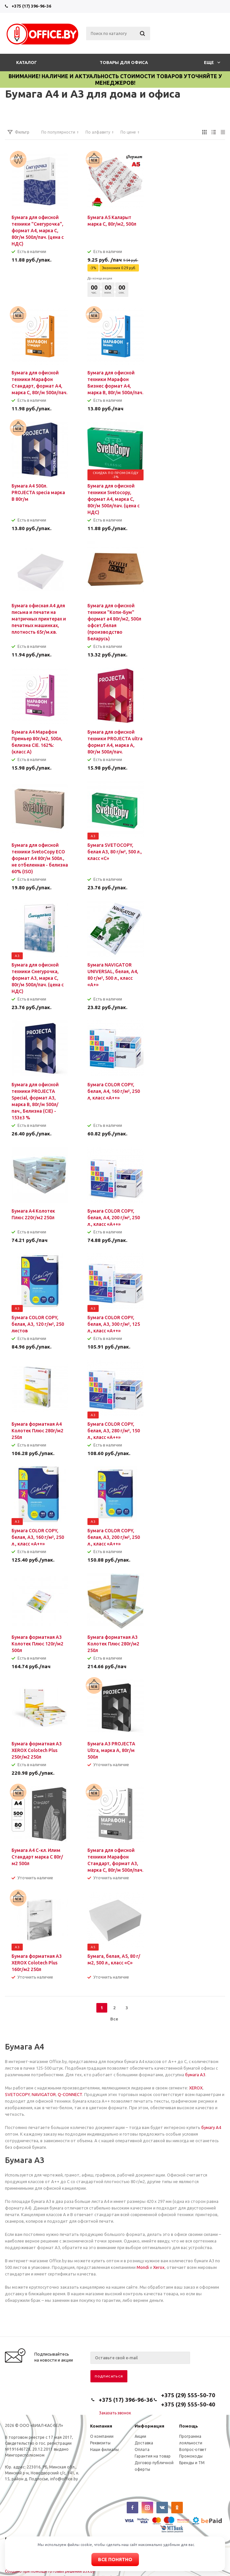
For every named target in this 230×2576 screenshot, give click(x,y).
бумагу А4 (211, 2127)
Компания (101, 2426)
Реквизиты (100, 2443)
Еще (212, 62)
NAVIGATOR (44, 2094)
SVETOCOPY (17, 2094)
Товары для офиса (124, 62)
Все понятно (115, 2559)
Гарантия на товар (153, 2456)
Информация (149, 2426)
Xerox (159, 2267)
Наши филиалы (104, 2449)
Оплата (142, 2449)
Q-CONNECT (70, 2094)
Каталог (26, 62)
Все (114, 2019)
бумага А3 (195, 2074)
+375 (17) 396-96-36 (31, 6)
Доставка (144, 2443)
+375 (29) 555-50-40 (188, 2404)
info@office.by (64, 2479)
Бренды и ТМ (192, 2463)
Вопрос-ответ (193, 2449)
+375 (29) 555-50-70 (188, 2395)
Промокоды (191, 2456)
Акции (140, 2436)
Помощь (188, 2426)
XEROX (196, 2087)
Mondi (143, 2267)
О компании (102, 2436)
